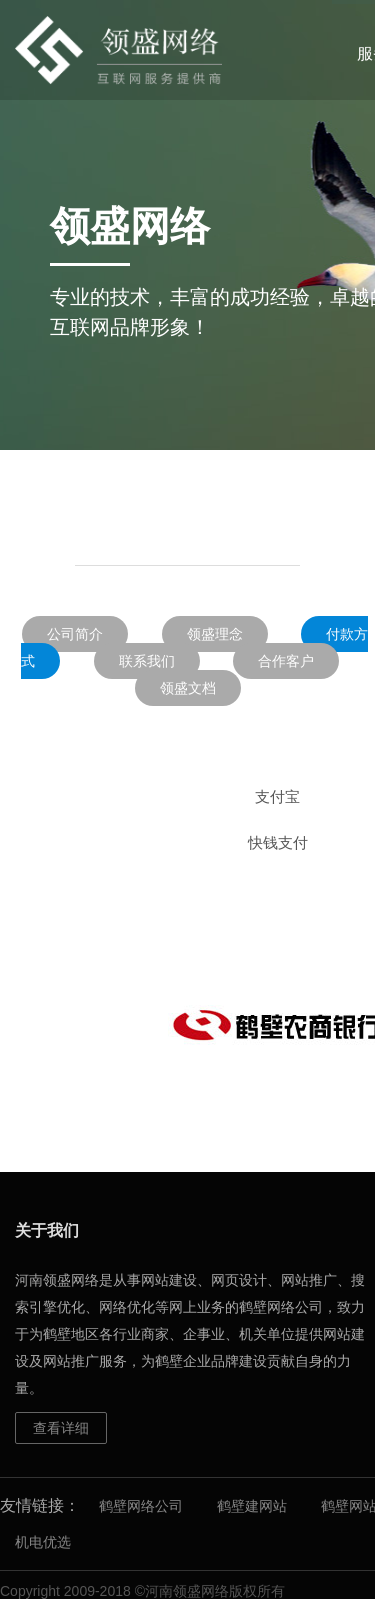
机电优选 (43, 1542)
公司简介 (75, 634)
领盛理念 (215, 634)
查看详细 (61, 1428)
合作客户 (286, 661)
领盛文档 (188, 688)
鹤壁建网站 (252, 1506)
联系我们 (147, 661)
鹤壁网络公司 (141, 1506)
